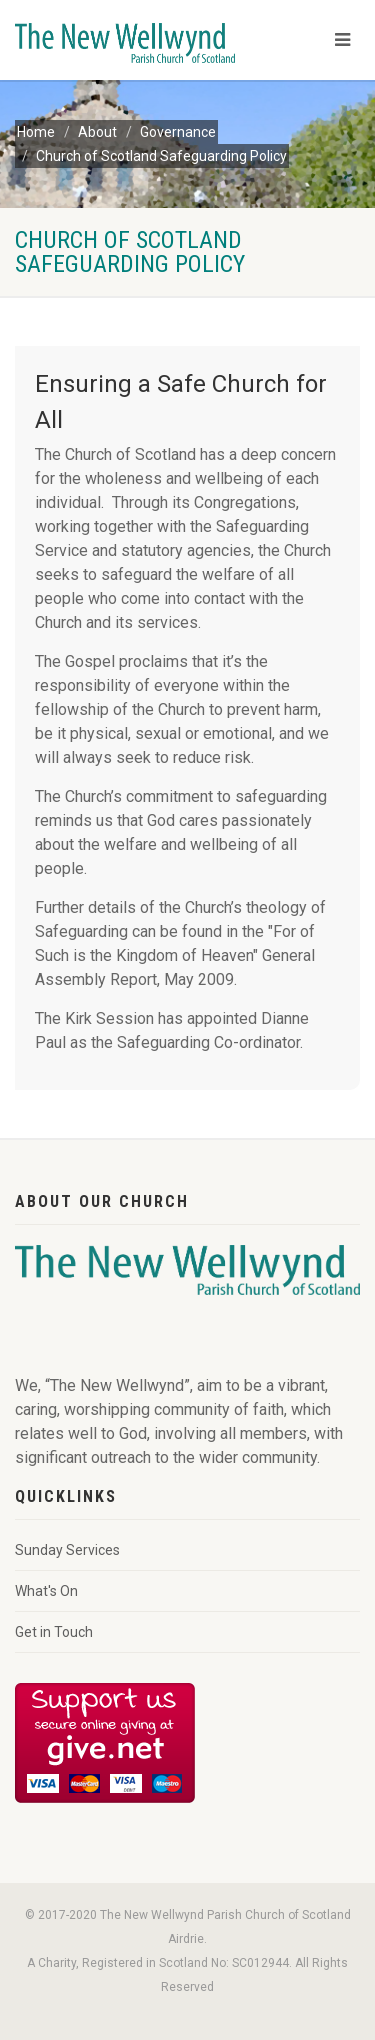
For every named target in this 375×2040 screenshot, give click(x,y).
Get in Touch (54, 1632)
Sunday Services (67, 1550)
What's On (46, 1591)
